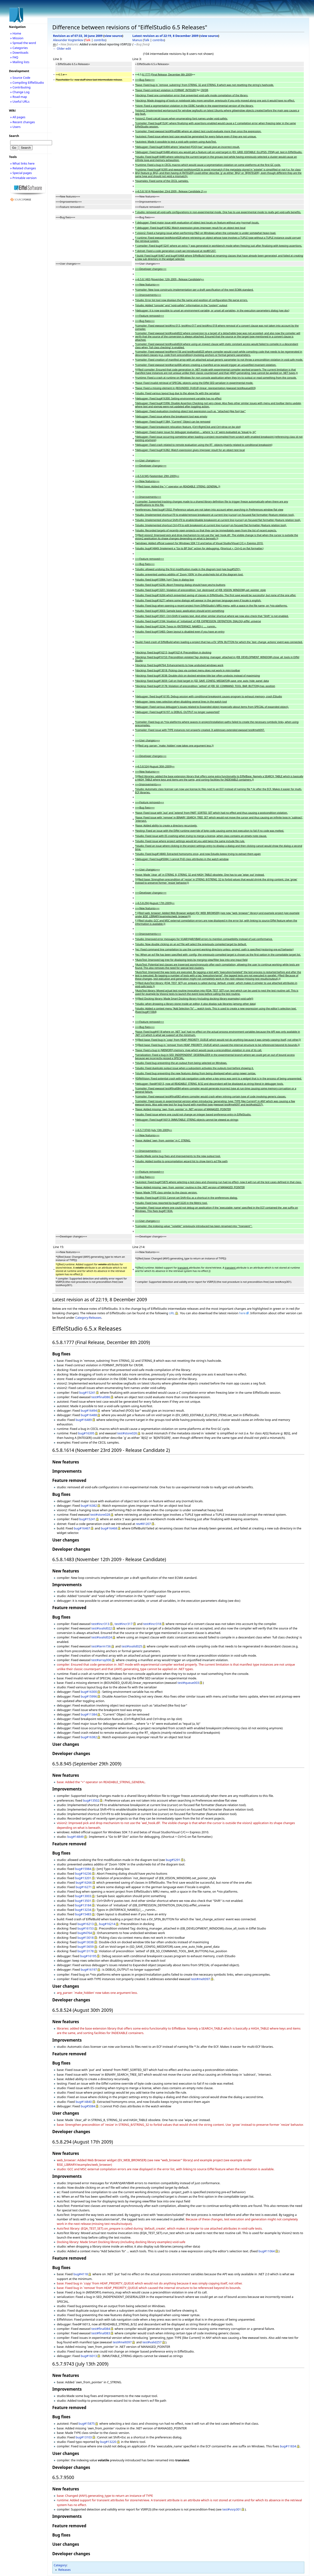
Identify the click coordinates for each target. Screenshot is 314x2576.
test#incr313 (100, 1624)
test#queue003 (188, 1683)
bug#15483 (83, 1914)
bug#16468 (109, 1528)
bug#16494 (89, 1410)
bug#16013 (89, 2356)
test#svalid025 (132, 1646)
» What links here (22, 163)
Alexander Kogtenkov (68, 40)
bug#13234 (83, 1910)
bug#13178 (85, 1951)
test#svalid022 (101, 1628)
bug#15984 (83, 1869)
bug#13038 (85, 1942)
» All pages (17, 117)
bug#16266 (83, 1882)
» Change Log (20, 92)
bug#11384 (89, 1714)
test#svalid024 (101, 1637)
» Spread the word (23, 43)
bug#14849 (75, 1836)
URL (172, 1313)
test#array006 (101, 1660)
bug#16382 (89, 1505)
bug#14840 (83, 2102)
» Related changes (23, 168)
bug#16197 (89, 1969)
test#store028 (100, 1514)
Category (60, 2565)
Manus (137, 40)
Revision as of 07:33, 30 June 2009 (77, 36)
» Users (15, 127)
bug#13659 (85, 1946)
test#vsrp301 (231, 2509)
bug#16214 (107, 1924)
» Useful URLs (20, 101)
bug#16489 (83, 1420)
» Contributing (20, 87)
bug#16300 (89, 1692)
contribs (99, 40)
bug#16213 (85, 1924)
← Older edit (62, 48)
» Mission (16, 38)
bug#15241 (87, 1392)
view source (113, 36)
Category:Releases (88, 1317)
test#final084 (100, 2329)
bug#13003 (83, 1896)
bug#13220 (108, 2442)
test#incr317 (123, 1624)
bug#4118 (80, 2274)
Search (14, 136)
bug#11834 (288, 2446)
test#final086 (100, 1397)
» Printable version (23, 178)
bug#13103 (83, 2437)
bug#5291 (173, 1860)
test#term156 (101, 1646)
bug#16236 (83, 1873)
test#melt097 (200, 1979)
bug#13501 (83, 1901)
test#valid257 (152, 2342)
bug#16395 (86, 1433)
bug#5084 (88, 2106)
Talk (87, 40)
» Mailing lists (19, 62)
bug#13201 (83, 1878)
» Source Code (20, 77)
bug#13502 (91, 1800)
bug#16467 (82, 1528)
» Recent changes (22, 122)
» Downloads (19, 52)
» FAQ (14, 57)
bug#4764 (84, 1933)
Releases (64, 2569)
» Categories (19, 48)
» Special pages (21, 173)
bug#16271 (83, 1887)
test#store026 (127, 1433)
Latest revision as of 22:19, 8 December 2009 (166, 36)
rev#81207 (143, 1524)
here (242, 1313)
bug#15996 (89, 1696)
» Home (15, 33)
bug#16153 (85, 1928)
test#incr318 (152, 1624)
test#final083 (100, 2333)
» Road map (18, 97)
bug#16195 (88, 1956)
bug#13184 (83, 1905)
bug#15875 (87, 2423)
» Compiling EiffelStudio (27, 82)
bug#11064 (266, 2251)
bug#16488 (89, 1415)
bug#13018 (85, 1937)
